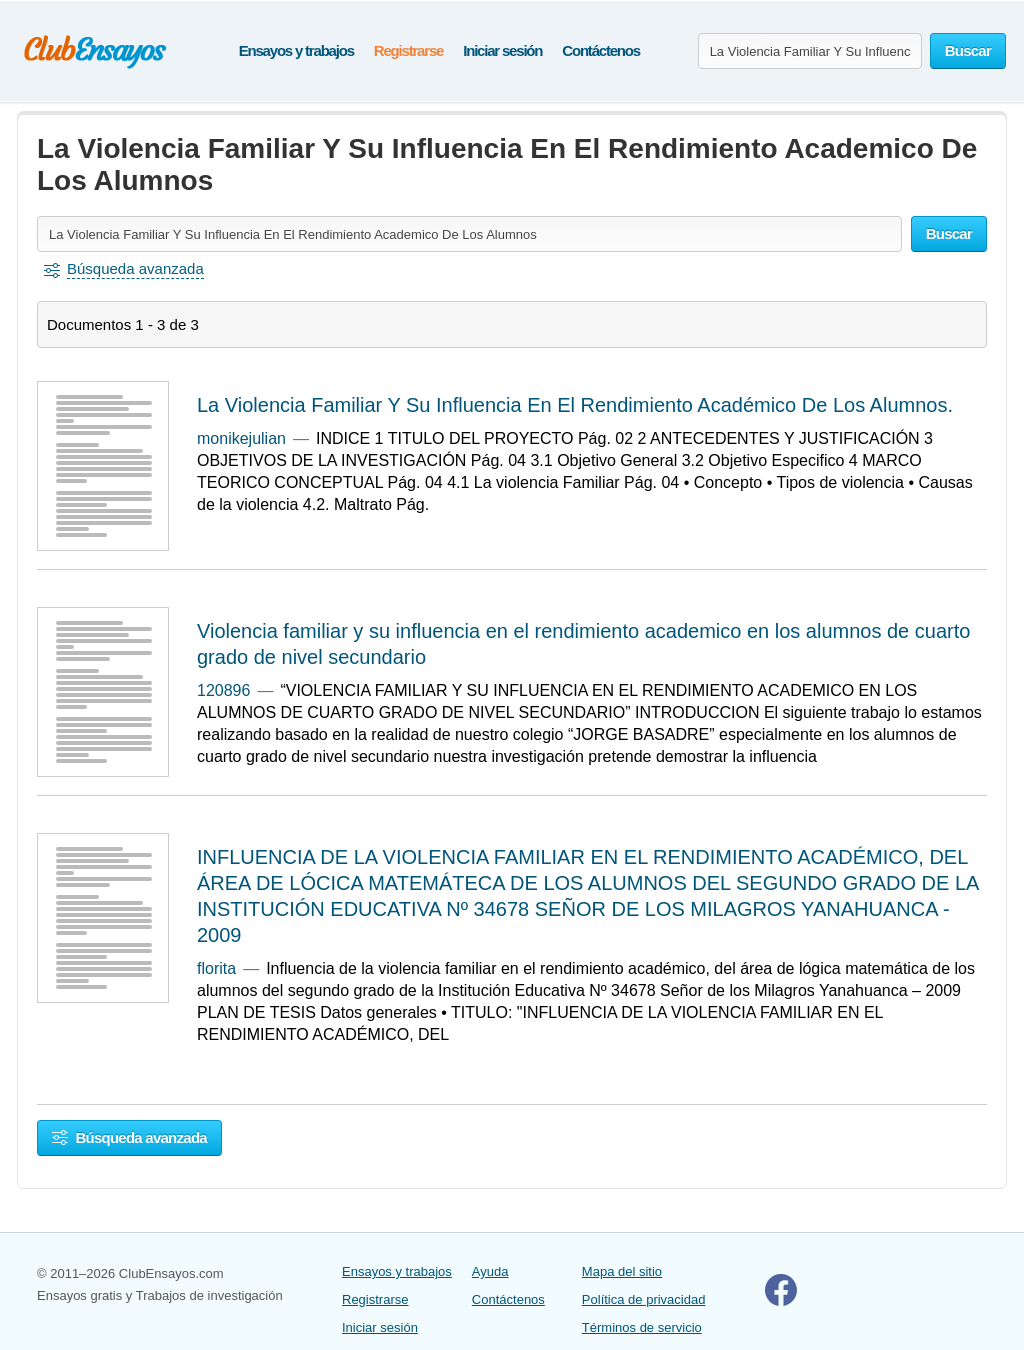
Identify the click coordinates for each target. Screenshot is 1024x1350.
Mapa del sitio (622, 1271)
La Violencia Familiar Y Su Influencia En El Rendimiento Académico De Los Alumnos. (575, 405)
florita (216, 968)
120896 (223, 690)
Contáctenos (601, 50)
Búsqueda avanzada (129, 1137)
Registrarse (408, 50)
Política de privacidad (644, 1299)
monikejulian (241, 438)
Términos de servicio (642, 1327)
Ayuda (490, 1271)
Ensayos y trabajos (296, 50)
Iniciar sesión (502, 50)
